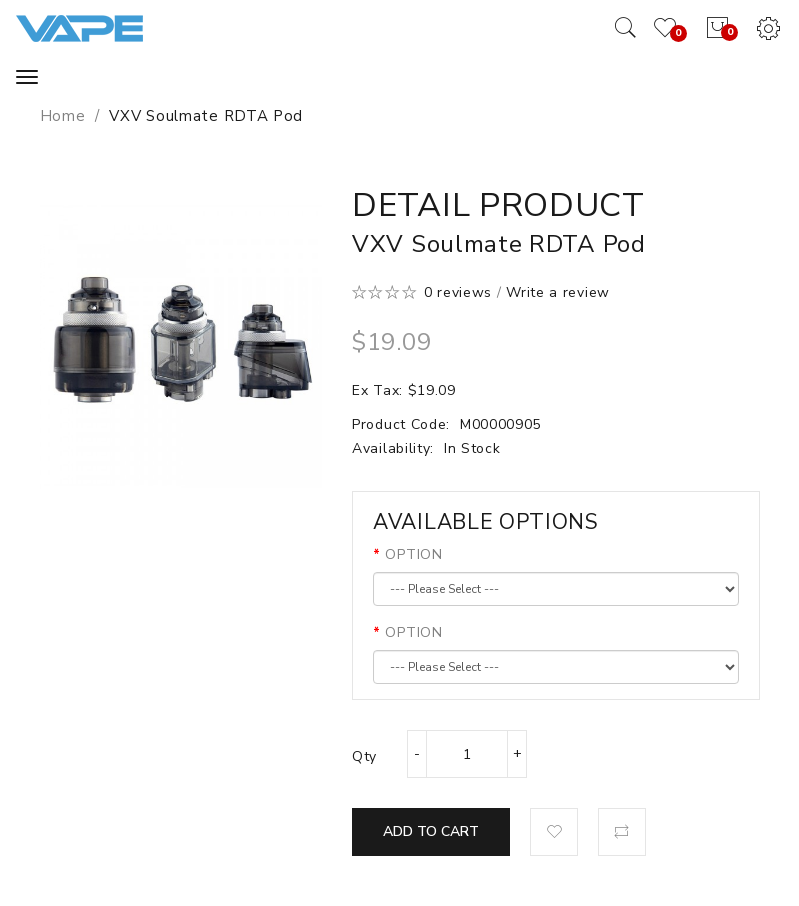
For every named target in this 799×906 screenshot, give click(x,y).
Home (63, 116)
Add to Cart (431, 831)
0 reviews (458, 292)
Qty (364, 756)
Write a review (558, 292)
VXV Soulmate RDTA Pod (206, 116)
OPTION (413, 554)
